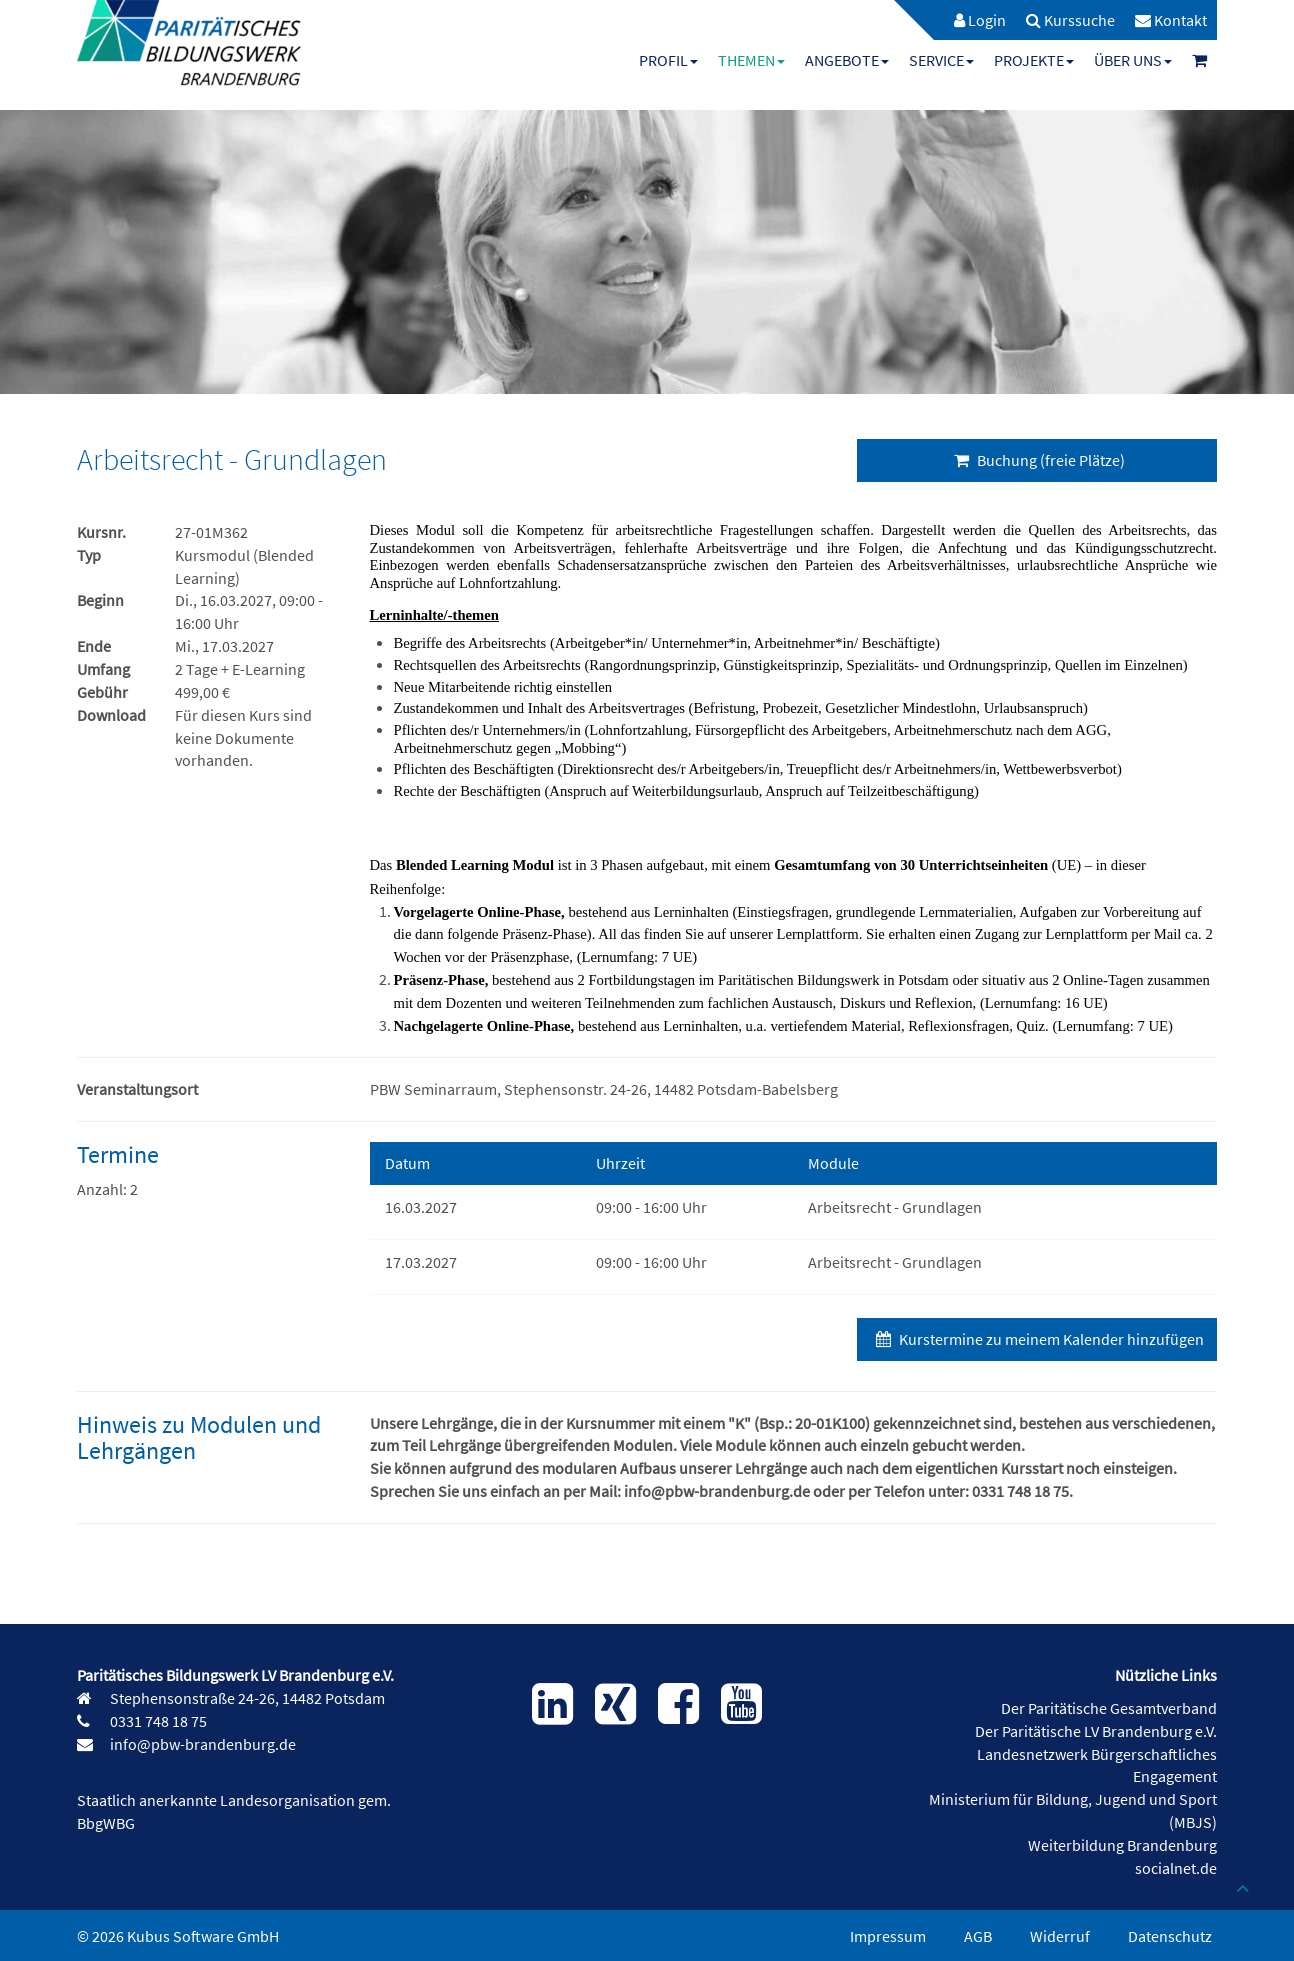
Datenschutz (1170, 1936)
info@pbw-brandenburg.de (201, 1744)
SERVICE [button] (941, 60)
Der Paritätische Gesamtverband (1109, 1708)
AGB (978, 1936)
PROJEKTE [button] (1034, 60)
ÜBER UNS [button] (1133, 60)
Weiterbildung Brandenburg (1122, 1845)
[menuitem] (970, 20)
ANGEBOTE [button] (847, 60)
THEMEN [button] (751, 60)
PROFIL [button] (668, 60)
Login (980, 20)
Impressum (888, 1936)
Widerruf (1060, 1936)
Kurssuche (1070, 20)
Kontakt (1171, 20)
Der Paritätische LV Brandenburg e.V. (1096, 1731)
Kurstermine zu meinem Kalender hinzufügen (1037, 1339)
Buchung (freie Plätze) (1037, 460)
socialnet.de (1176, 1868)
